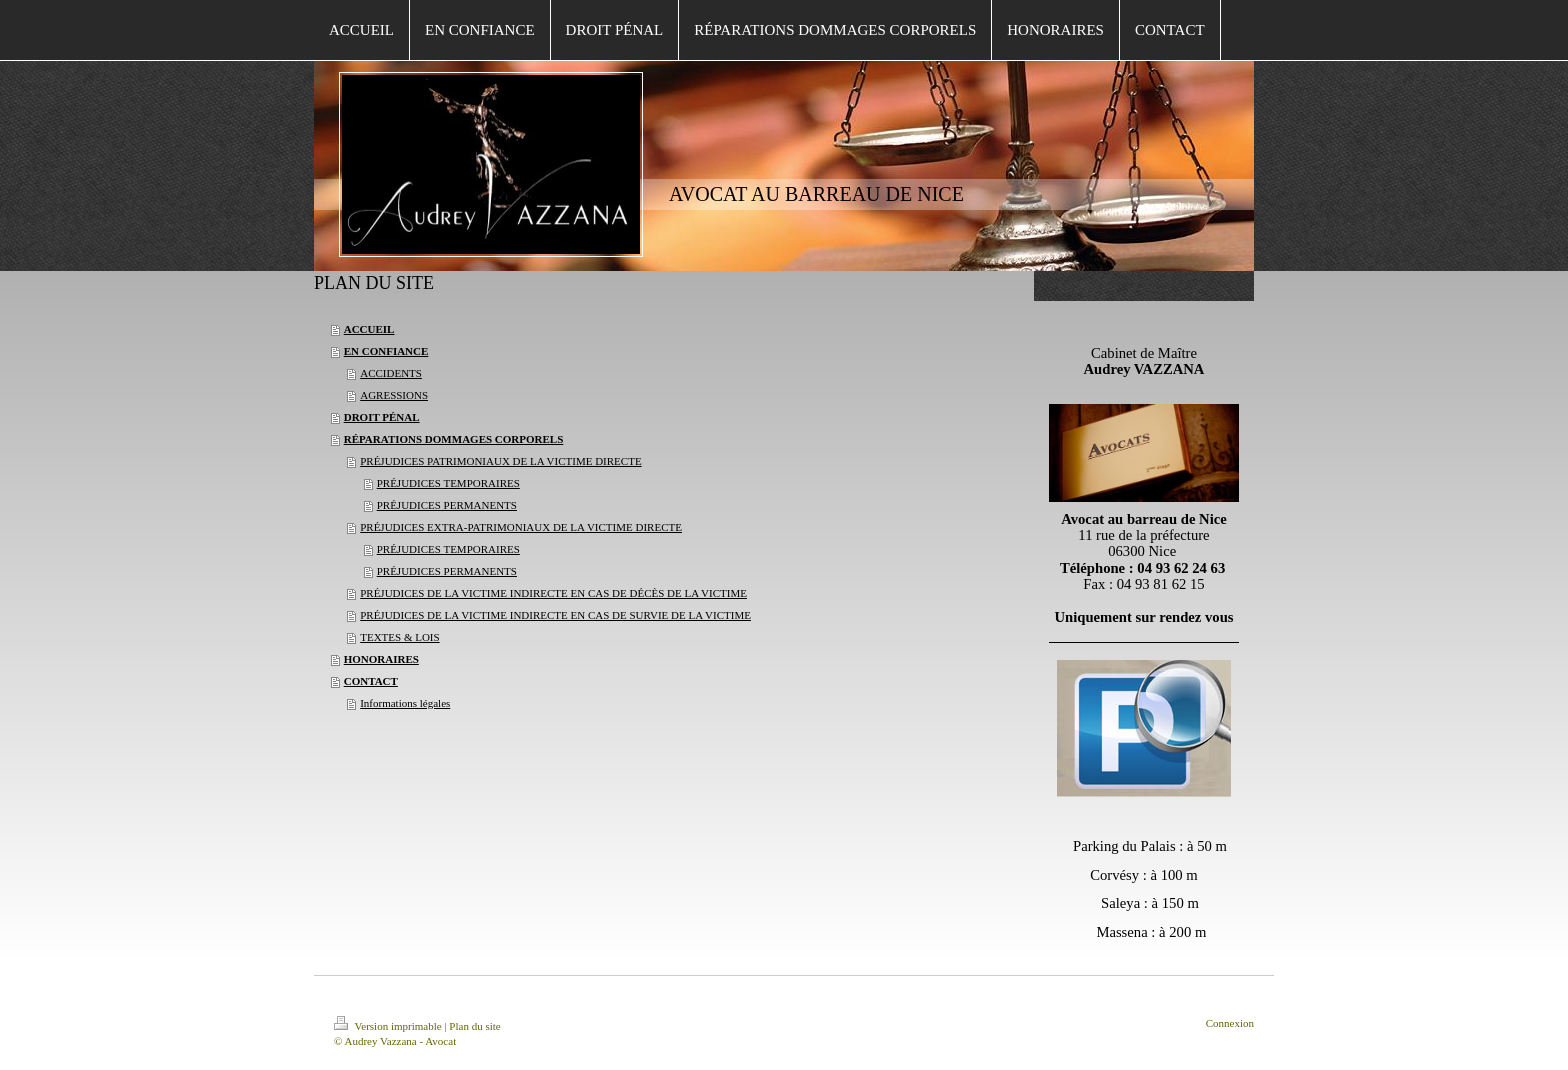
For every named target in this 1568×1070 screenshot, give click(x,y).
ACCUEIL (369, 329)
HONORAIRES (381, 659)
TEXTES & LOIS (399, 637)
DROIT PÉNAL (382, 417)
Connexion (1230, 1023)
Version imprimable (389, 1026)
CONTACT (371, 681)
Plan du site (474, 1026)
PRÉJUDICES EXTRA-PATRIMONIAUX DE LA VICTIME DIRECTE (521, 527)
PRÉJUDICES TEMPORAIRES (448, 483)
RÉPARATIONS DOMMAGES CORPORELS (454, 439)
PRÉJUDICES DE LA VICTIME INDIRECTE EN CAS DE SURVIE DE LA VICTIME (555, 615)
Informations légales (405, 703)
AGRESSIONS (394, 395)
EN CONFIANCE (386, 351)
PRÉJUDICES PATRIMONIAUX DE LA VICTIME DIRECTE (500, 461)
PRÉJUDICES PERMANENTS (447, 505)
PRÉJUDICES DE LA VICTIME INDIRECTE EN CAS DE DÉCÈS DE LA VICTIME (553, 593)
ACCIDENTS (391, 373)
